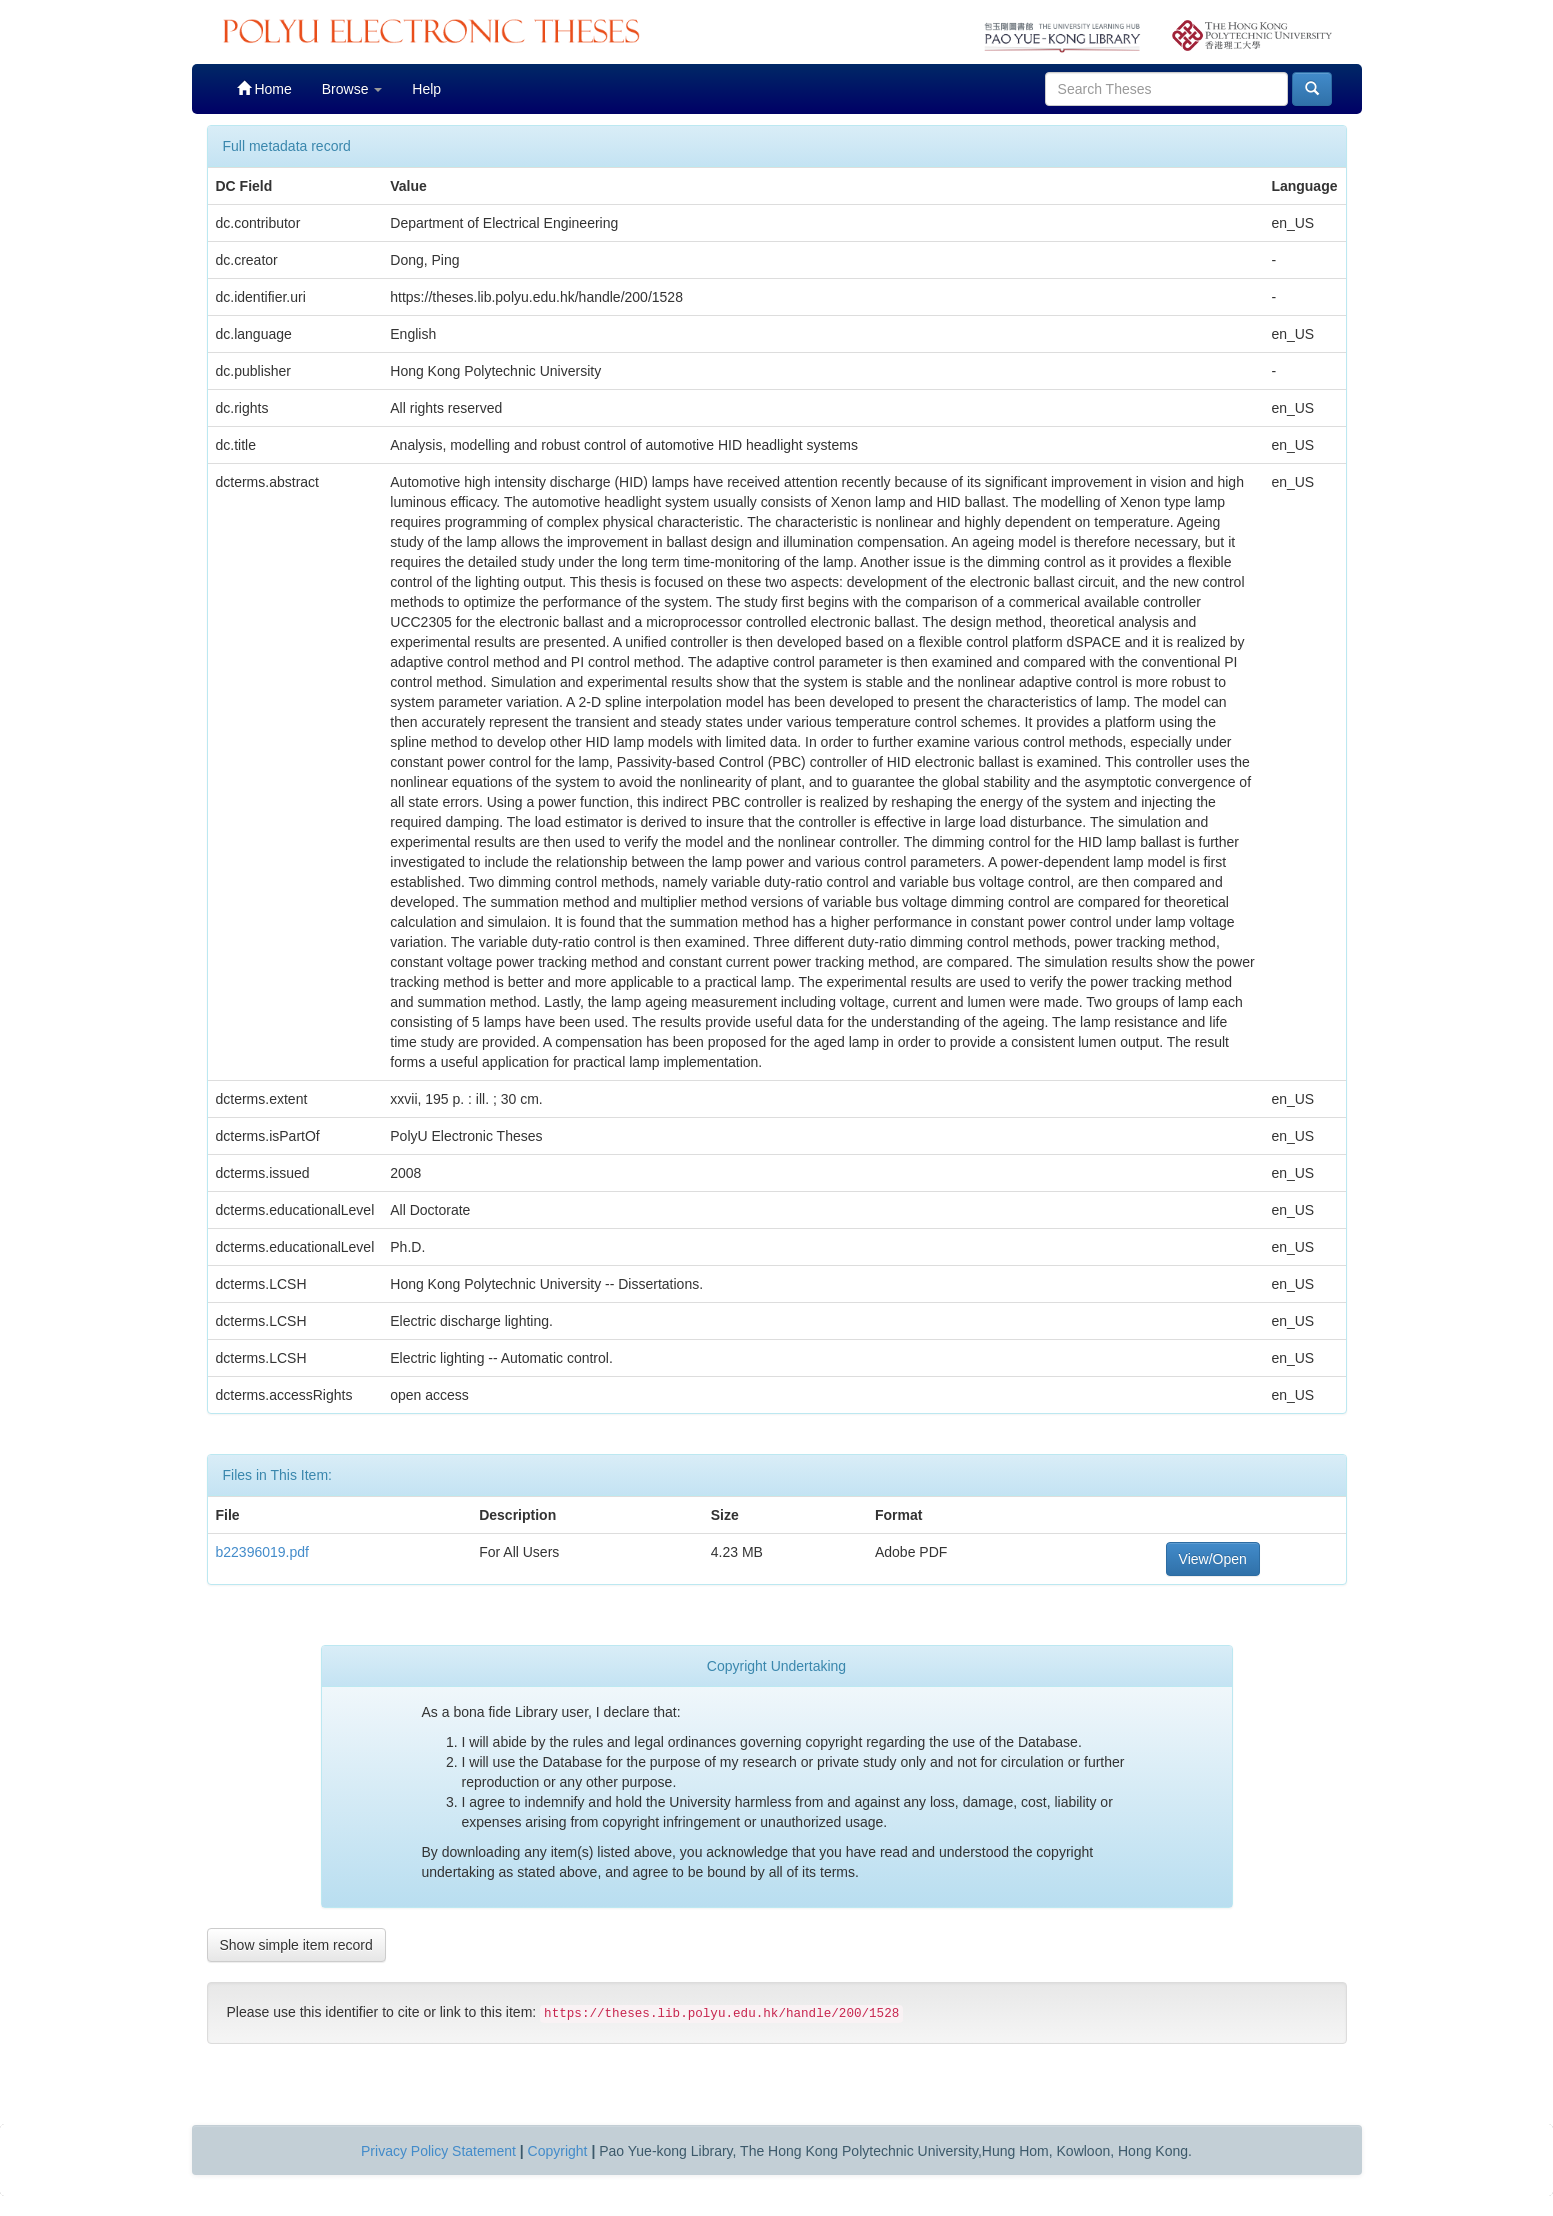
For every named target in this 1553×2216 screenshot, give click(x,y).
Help (426, 89)
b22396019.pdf (262, 1552)
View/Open (1213, 1559)
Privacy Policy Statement (438, 2151)
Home (264, 88)
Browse (352, 89)
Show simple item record (296, 1945)
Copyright (558, 2151)
